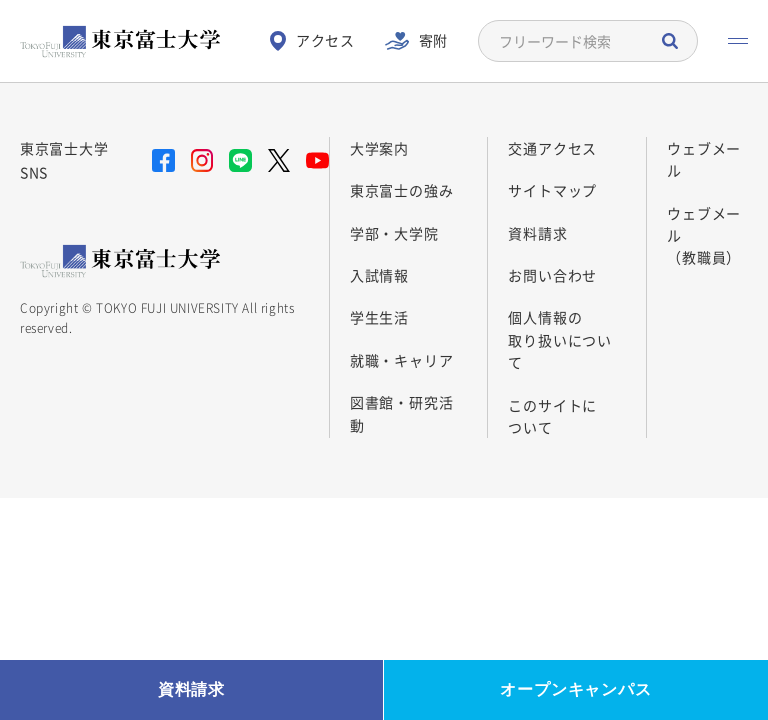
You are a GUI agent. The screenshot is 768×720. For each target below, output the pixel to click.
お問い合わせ (552, 275)
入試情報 (379, 275)
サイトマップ (552, 190)
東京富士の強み (402, 190)
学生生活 (379, 317)
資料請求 (537, 233)
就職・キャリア (402, 360)
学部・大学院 (394, 233)
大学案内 (379, 148)
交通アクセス (552, 148)
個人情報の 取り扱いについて (560, 339)
